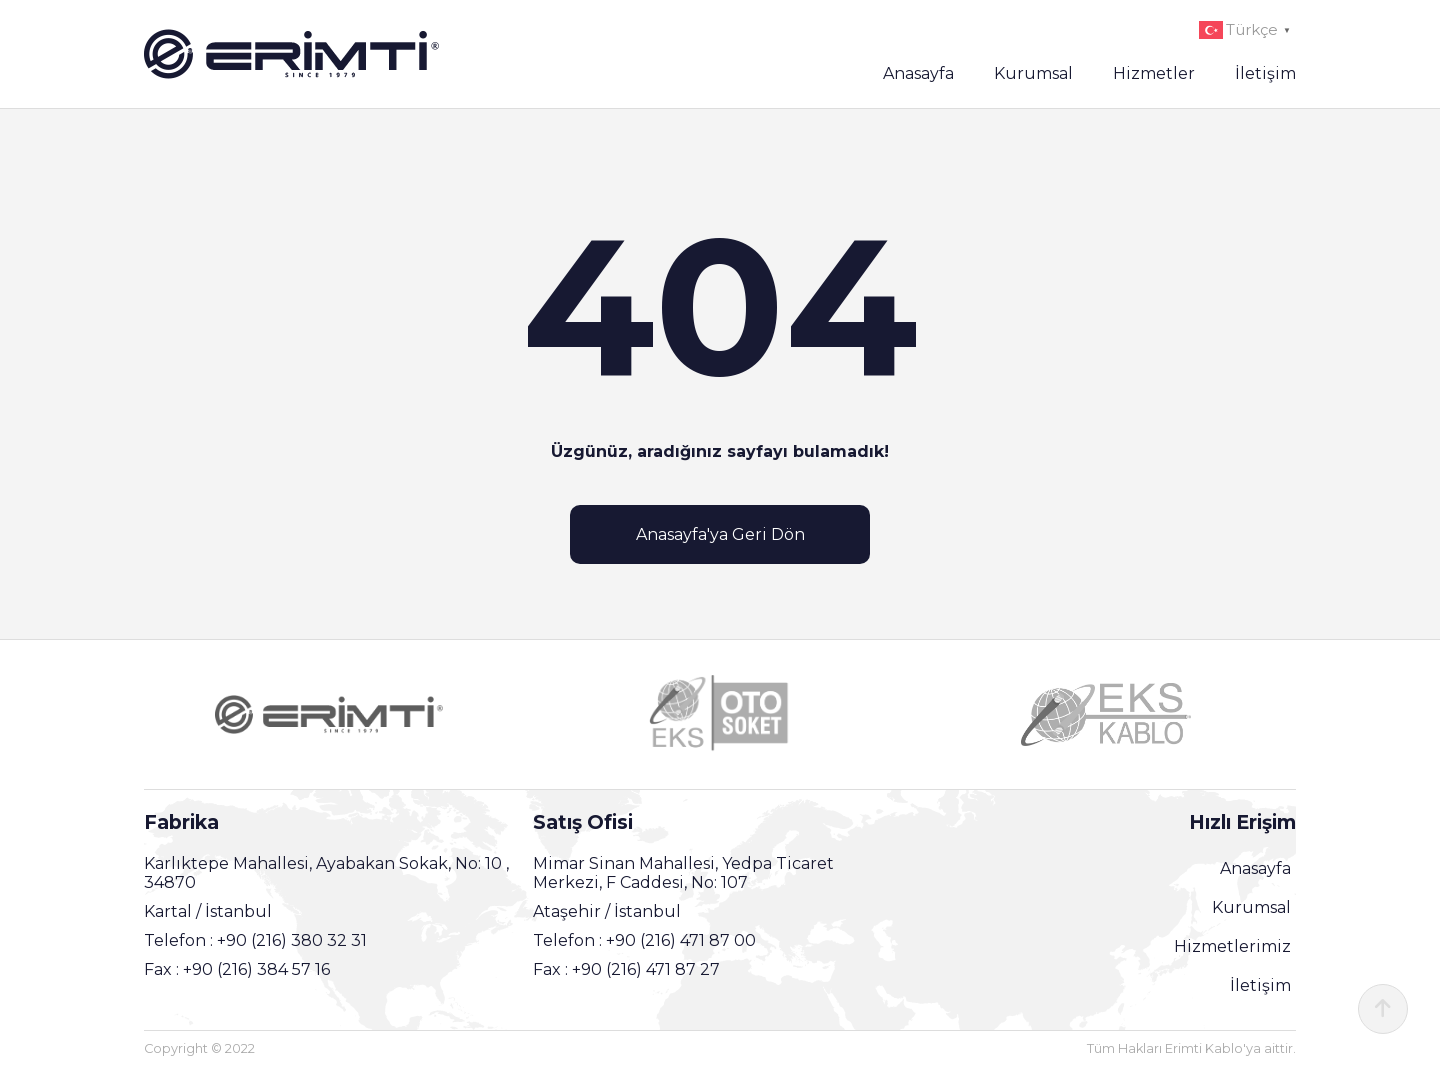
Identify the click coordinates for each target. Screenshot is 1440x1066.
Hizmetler (1154, 73)
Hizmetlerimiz (1232, 946)
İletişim (1265, 73)
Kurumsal (1033, 73)
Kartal (170, 911)
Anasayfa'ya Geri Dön (720, 534)
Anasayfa (918, 73)
